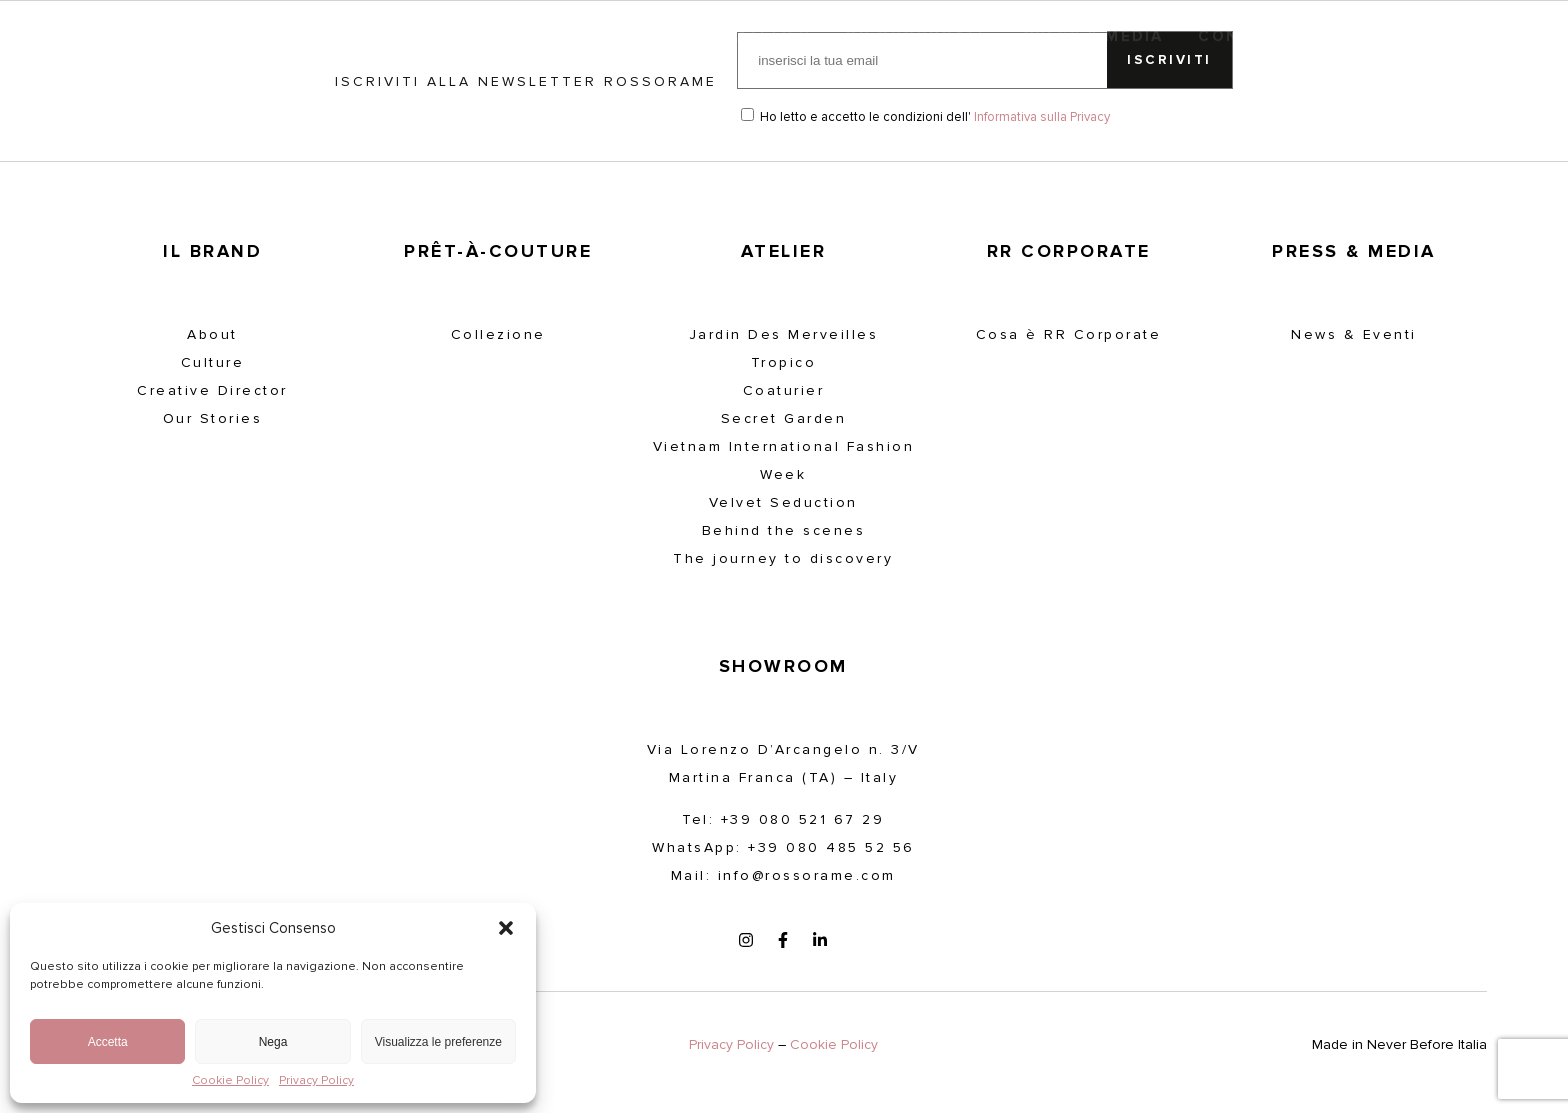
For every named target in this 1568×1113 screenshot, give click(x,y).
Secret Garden (784, 418)
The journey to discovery (783, 558)
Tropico (784, 362)
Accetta (108, 1042)
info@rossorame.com (807, 875)
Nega (273, 1042)
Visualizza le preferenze (438, 1042)
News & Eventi (1354, 334)
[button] (506, 928)
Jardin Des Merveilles (784, 334)
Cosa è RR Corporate (1069, 334)
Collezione (498, 334)
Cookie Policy (230, 1081)
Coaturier (784, 390)
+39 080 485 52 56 (831, 847)
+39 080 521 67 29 (803, 819)
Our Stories (213, 418)
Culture (213, 362)
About (212, 334)
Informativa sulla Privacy (1042, 117)
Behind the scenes (784, 530)
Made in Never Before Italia (1399, 1044)
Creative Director (212, 390)
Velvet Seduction (783, 502)
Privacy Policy (316, 1081)
